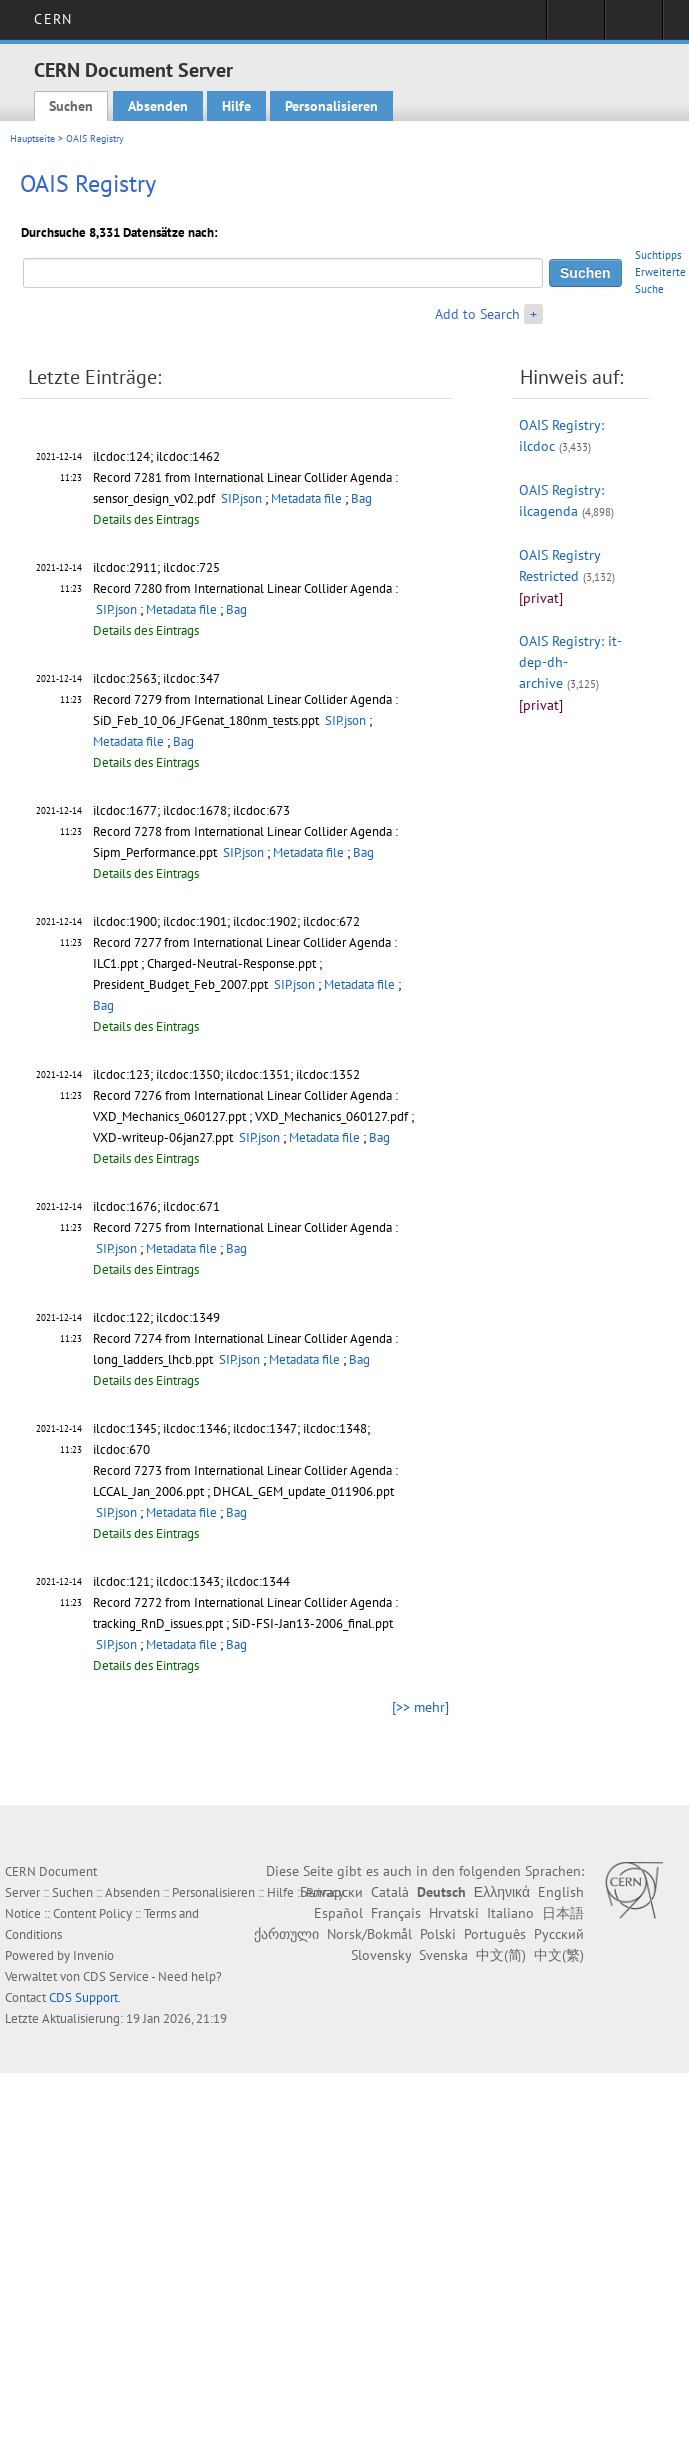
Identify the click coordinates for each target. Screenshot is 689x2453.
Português (495, 1934)
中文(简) (501, 1955)
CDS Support (83, 1997)
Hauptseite (32, 138)
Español (338, 1913)
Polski (438, 1934)
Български (331, 1892)
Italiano (510, 1913)
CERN (52, 19)
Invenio (93, 1955)
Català (390, 1892)
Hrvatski (454, 1913)
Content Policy (92, 1913)
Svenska (443, 1955)
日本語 (563, 1913)
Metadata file (306, 498)
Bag (361, 498)
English (561, 1892)
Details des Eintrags (146, 519)
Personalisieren (331, 106)
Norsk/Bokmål (369, 1934)
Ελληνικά (502, 1892)
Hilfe (236, 106)
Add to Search (477, 314)
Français (396, 1913)
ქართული (286, 1934)
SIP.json (241, 498)
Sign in (575, 26)
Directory (633, 26)
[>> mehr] (420, 1707)
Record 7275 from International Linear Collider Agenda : (245, 1227)
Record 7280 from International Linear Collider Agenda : (245, 588)
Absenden (158, 106)
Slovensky (381, 1955)
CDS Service (116, 1976)
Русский (559, 1934)
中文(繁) (559, 1955)
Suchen (71, 106)
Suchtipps (658, 255)
